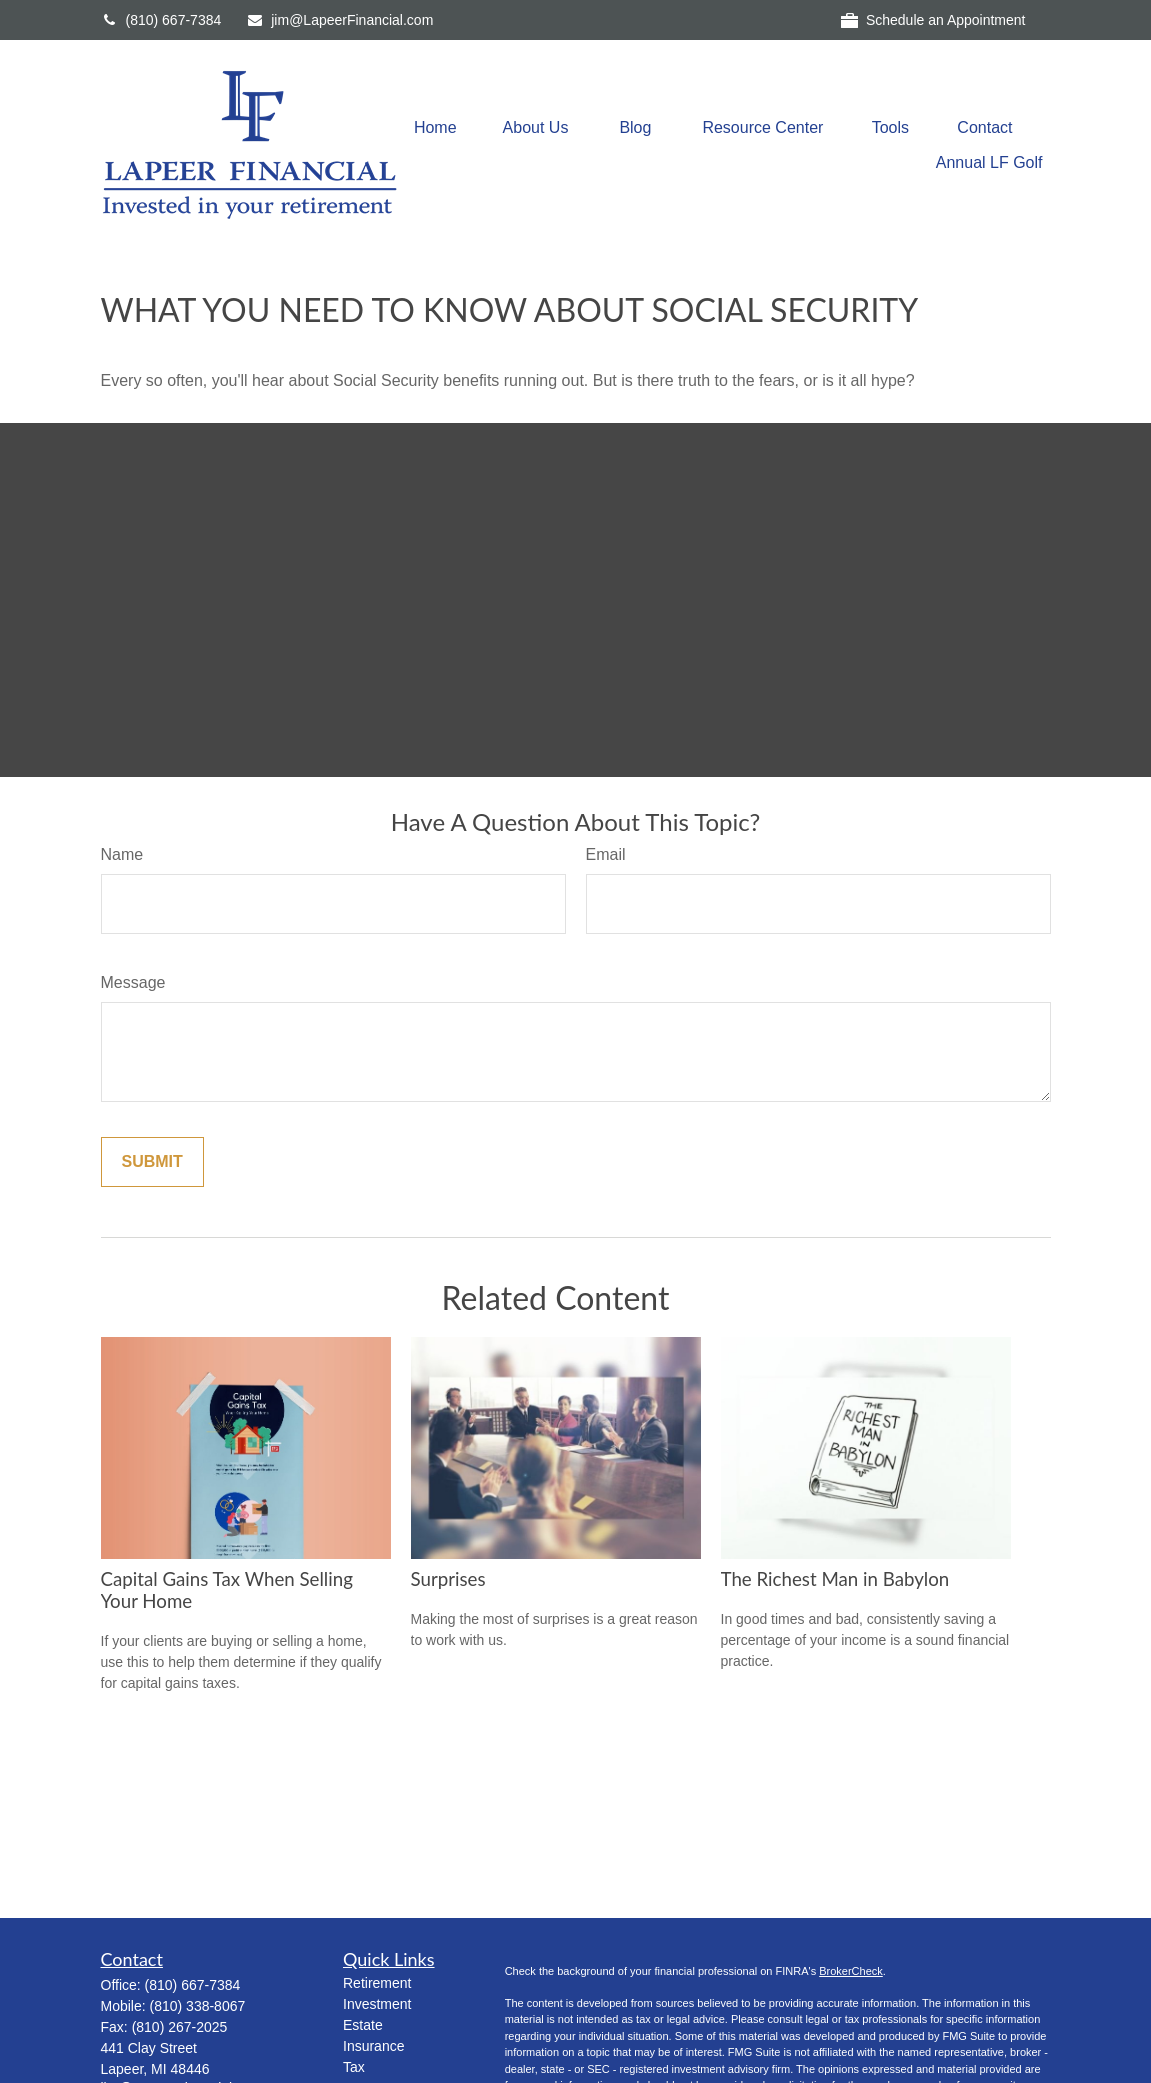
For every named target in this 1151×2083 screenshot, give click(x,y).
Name (122, 854)
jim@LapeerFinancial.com (339, 20)
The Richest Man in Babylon (835, 1579)
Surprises (448, 1579)
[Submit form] (152, 1162)
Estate (363, 2025)
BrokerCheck (851, 1971)
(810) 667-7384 (161, 20)
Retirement (377, 1983)
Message (133, 982)
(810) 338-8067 (198, 2006)
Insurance (373, 2046)
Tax (354, 2067)
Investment (377, 2004)
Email (606, 854)
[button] (435, 127)
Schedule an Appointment (933, 20)
